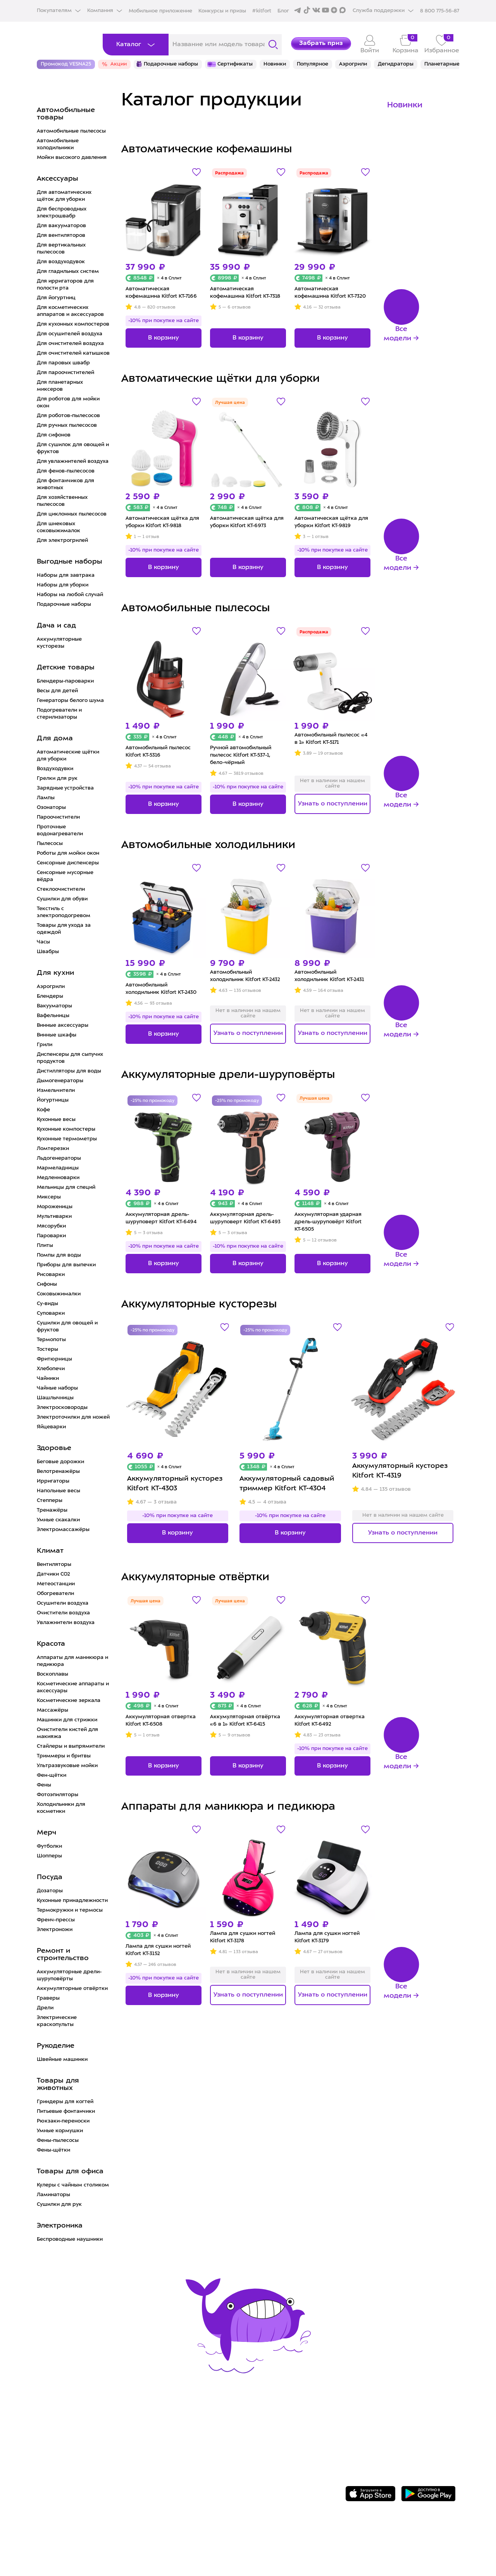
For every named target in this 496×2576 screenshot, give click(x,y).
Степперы (49, 1500)
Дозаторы (50, 1890)
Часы (43, 942)
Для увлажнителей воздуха (72, 461)
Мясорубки (51, 1226)
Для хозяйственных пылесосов (62, 501)
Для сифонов (54, 435)
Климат (50, 1551)
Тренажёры (52, 1510)
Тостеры (47, 1349)
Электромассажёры (63, 1529)
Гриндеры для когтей (65, 2101)
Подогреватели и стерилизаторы (59, 714)
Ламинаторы (53, 2194)
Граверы (48, 1998)
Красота (51, 1644)
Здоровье (54, 1448)
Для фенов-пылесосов (66, 471)
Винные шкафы (56, 1035)
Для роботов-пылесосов (68, 415)
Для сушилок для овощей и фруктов (73, 448)
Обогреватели (55, 1593)
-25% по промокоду (152, 1101)
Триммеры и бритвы (64, 1756)
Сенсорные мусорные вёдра (65, 876)
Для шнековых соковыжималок (58, 527)
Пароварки (51, 1235)
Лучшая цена (230, 403)
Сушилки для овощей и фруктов (67, 1327)
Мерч (46, 1832)
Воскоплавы (52, 1674)
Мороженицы (54, 1206)
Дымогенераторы (60, 1080)
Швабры (48, 951)
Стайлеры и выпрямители (71, 1746)
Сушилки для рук (59, 2204)
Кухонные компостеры (66, 1129)
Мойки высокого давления (72, 157)
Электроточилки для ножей (73, 1417)
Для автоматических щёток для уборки (64, 196)
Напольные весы (58, 1490)
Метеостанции (56, 1583)
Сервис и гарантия (162, 2424)
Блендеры (50, 996)
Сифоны (47, 1284)
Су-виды (47, 1303)
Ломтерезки (53, 1148)
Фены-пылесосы (58, 2140)
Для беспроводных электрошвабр (61, 213)
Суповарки (51, 1313)
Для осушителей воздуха (69, 333)
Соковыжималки (59, 1294)
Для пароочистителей (65, 372)
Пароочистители (58, 817)
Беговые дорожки (60, 1461)
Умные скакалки (58, 1519)
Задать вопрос (386, 2430)
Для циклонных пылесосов (72, 514)
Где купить (148, 2447)
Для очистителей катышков (73, 353)
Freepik (418, 2548)
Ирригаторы (53, 1481)
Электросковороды (62, 1407)
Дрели (45, 2007)
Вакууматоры (54, 1006)
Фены (44, 1785)
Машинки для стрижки (67, 1720)
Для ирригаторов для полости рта (65, 285)
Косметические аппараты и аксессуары (73, 1687)
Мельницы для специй (66, 1187)
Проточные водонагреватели (60, 830)
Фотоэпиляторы (57, 1794)
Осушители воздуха (62, 1603)
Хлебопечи (51, 1368)
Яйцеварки (51, 1426)
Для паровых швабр (63, 363)
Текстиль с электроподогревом (63, 912)
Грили (44, 1044)
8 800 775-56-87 (388, 2416)
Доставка (145, 2435)
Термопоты (51, 1339)
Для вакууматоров (61, 225)
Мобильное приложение (160, 11)
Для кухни (55, 973)
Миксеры (49, 1197)
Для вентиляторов (61, 235)
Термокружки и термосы (70, 1910)
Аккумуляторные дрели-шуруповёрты (69, 1975)
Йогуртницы (53, 1100)
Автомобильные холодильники (58, 144)
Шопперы (49, 1856)
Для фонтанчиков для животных (65, 484)
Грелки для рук (57, 778)
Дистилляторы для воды (69, 1071)
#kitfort (261, 11)
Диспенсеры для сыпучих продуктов (70, 1058)
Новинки (404, 105)
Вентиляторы (54, 1564)
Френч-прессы (56, 1920)
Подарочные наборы (64, 604)
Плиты (45, 1245)
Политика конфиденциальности (276, 2459)
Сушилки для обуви (62, 899)
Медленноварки (58, 1177)
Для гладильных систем (68, 271)
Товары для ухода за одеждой (64, 929)
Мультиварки (54, 1216)
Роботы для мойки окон (68, 853)
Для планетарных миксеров (60, 386)
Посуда (49, 1877)
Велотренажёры (58, 1471)
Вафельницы (53, 1015)
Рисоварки (51, 1274)
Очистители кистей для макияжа (67, 1733)
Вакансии (236, 2447)
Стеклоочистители (61, 889)
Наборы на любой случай (70, 594)
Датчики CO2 (53, 1574)
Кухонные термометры (67, 1138)
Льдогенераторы (59, 1158)
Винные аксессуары (62, 1025)
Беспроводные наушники (70, 2239)
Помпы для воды (59, 1255)
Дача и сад (56, 625)
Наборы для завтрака (66, 575)
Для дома (55, 738)
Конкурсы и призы (222, 11)
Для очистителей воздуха (70, 343)
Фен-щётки (51, 1775)
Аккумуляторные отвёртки (72, 1988)
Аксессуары (57, 179)
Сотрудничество (248, 2435)
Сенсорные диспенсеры (68, 863)
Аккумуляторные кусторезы (59, 643)
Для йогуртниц (56, 297)
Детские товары (66, 667)
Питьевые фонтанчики (66, 2111)
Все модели (397, 333)
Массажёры (52, 1710)
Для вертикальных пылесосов (61, 249)
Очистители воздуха (63, 1613)
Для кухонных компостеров (73, 324)
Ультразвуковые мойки (67, 1765)
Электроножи (54, 1929)
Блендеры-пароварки (65, 681)
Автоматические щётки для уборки (68, 756)
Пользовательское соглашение (275, 2471)
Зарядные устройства (65, 788)
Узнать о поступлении (332, 804)
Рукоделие (55, 2046)
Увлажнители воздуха (66, 1622)
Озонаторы (51, 807)
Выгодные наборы (69, 562)
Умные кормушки (60, 2130)
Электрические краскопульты (57, 2021)
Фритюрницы (54, 1359)
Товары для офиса (70, 2171)
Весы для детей (57, 690)
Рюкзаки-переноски (63, 2121)
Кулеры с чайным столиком (73, 2185)
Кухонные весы (56, 1119)
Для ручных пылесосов (67, 425)
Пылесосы (50, 843)
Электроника (60, 2226)
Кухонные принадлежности (72, 1900)
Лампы (46, 797)
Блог (283, 11)
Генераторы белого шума (70, 700)
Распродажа (229, 173)
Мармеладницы (58, 1168)
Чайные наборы (57, 1388)
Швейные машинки (62, 2059)
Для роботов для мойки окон (68, 403)
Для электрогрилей (62, 540)
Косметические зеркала (68, 1700)
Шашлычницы (55, 1397)
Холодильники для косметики (61, 1808)
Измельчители (56, 1090)
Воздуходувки (55, 768)
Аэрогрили (51, 986)
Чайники (48, 1378)
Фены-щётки (53, 2150)
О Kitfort (235, 2424)
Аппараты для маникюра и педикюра (72, 1661)
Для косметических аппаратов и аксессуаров (70, 311)
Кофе (43, 1109)
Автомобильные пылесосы (71, 131)
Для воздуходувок (61, 261)
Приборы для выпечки (66, 1264)
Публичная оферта (253, 2483)
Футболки (49, 1846)
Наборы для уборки (62, 585)
